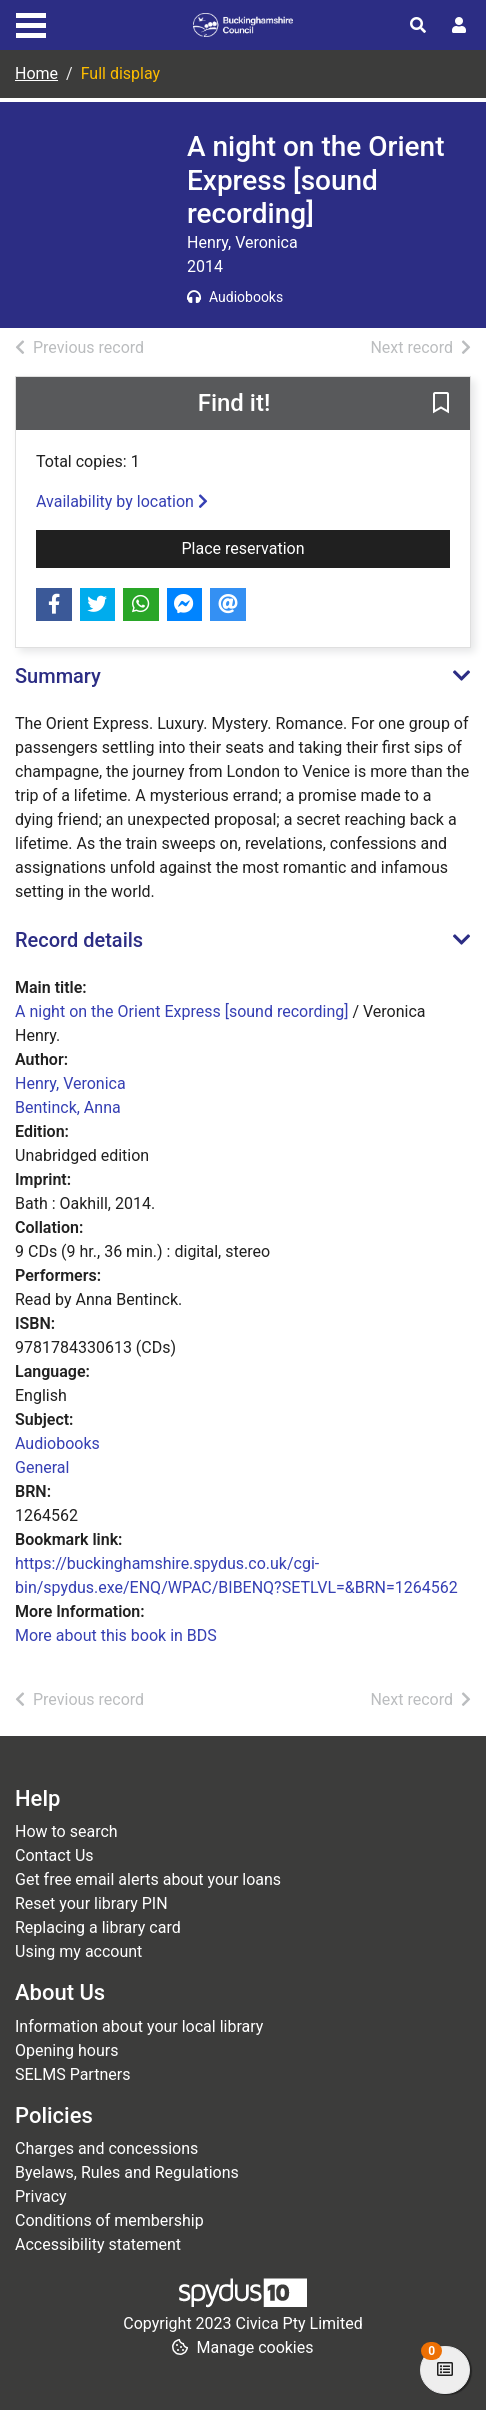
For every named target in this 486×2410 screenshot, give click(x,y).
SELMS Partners (72, 2074)
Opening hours (66, 2050)
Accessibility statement (98, 2244)
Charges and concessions (106, 2148)
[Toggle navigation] (31, 23)
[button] (441, 404)
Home (36, 73)
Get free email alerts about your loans (148, 1879)
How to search (66, 1831)
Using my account (78, 1951)
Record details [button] (79, 940)
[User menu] (459, 26)
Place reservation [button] (316, 547)
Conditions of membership (109, 2220)
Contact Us (54, 1855)
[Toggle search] (418, 26)
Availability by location (122, 501)
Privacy (41, 2196)
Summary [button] (58, 676)
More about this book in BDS (116, 1635)
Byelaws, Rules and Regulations (127, 2172)
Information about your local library (139, 2026)
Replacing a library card (98, 1927)
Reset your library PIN (91, 1903)
